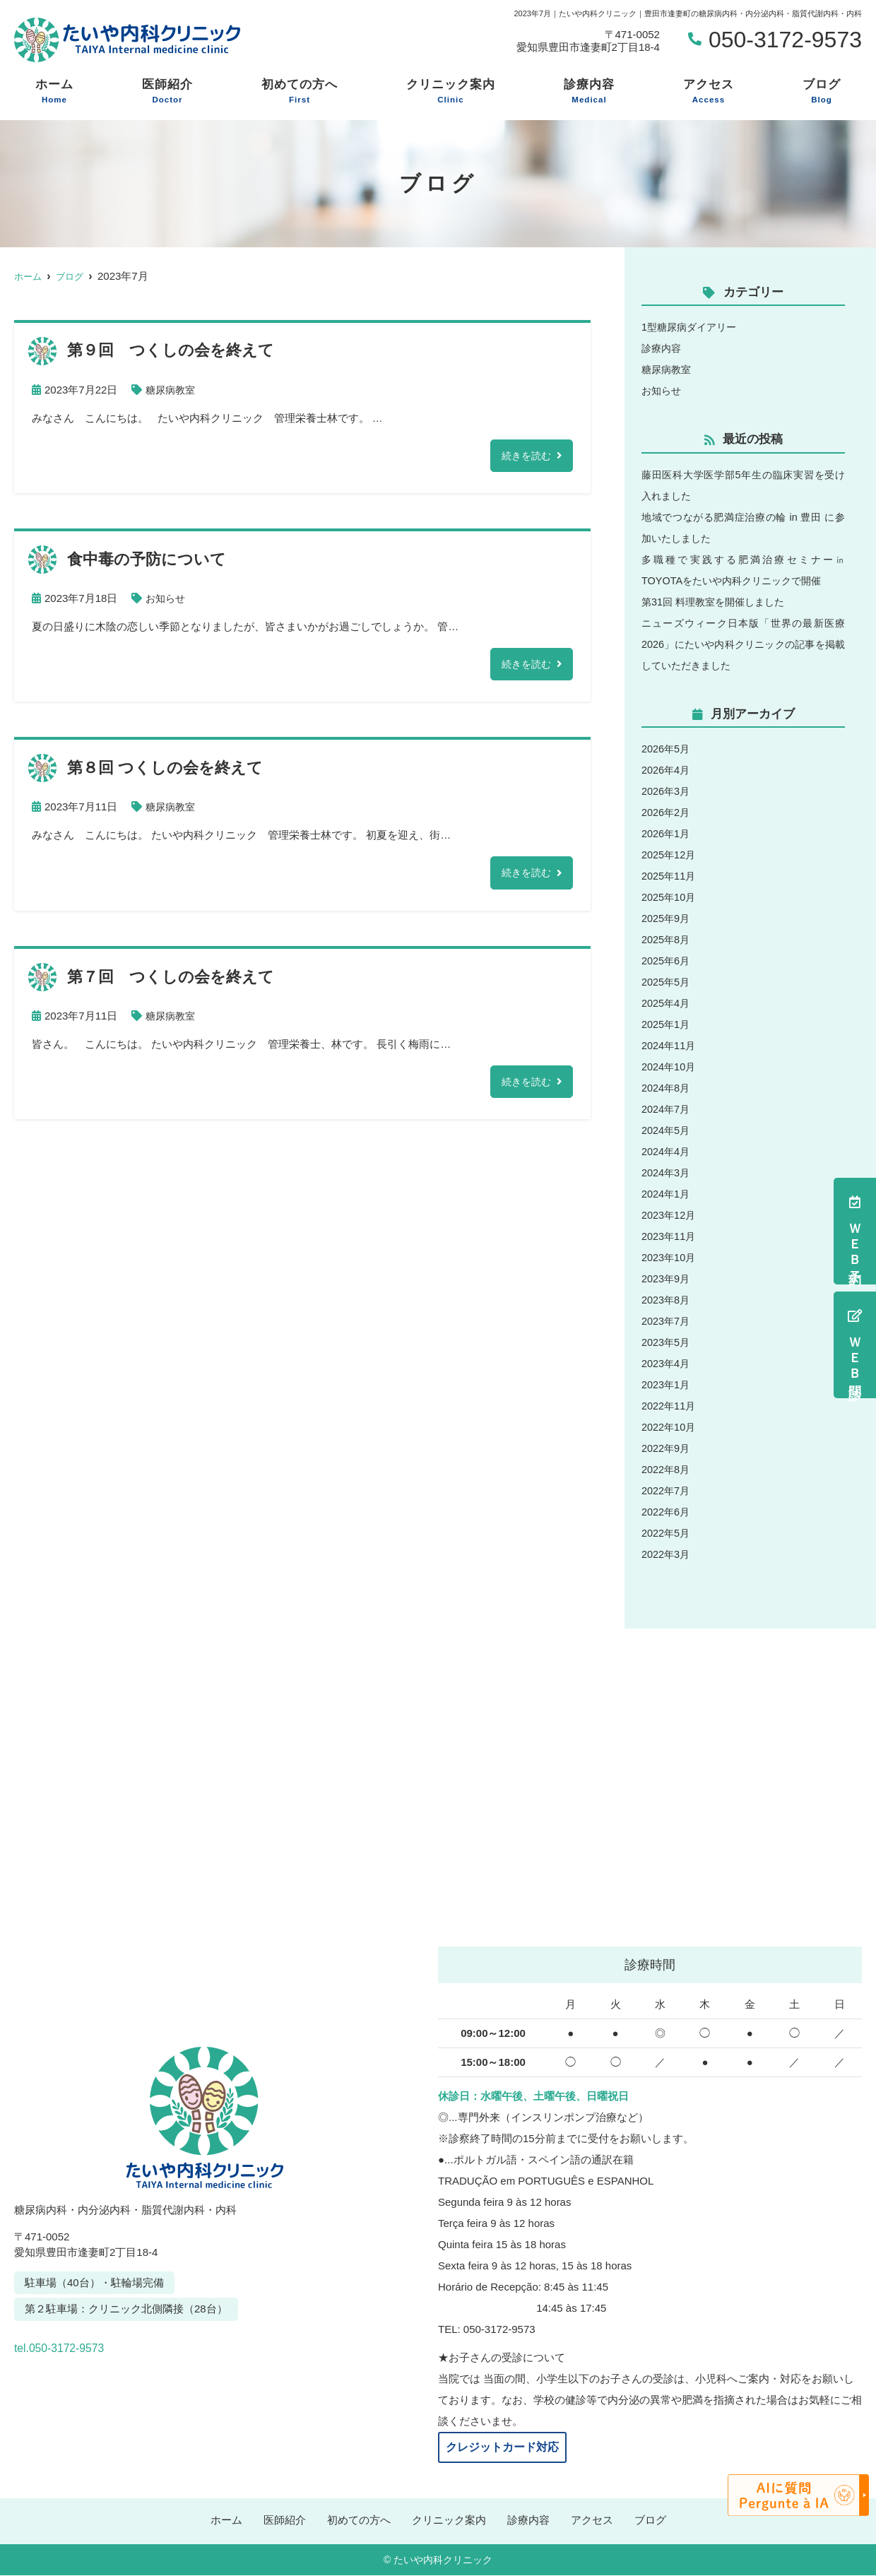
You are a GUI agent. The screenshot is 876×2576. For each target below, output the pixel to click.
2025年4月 (666, 1003)
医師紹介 (167, 92)
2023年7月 (666, 1321)
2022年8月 (666, 1469)
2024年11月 (669, 1045)
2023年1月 (666, 1384)
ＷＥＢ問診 (855, 1345)
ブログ (822, 92)
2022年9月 (666, 1448)
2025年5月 (666, 982)
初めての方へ (299, 92)
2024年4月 (666, 1151)
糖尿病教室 (172, 390)
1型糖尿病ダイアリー (691, 327)
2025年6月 (666, 961)
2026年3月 (666, 791)
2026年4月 (666, 770)
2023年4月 (666, 1363)
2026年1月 (666, 833)
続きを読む (524, 456)
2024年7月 (666, 1109)
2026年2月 (666, 812)
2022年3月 (666, 1554)
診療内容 (589, 92)
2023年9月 (666, 1278)
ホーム (54, 92)
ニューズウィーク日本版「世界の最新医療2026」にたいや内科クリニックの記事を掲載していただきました (743, 644)
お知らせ (167, 599)
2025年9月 (666, 918)
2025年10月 (669, 897)
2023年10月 (669, 1257)
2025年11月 (669, 876)
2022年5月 (666, 1533)
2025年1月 (666, 1024)
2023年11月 (669, 1236)
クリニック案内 (450, 92)
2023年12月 (669, 1215)
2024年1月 (666, 1194)
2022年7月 (666, 1490)
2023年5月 (666, 1342)
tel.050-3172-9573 (111, 2343)
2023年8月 (666, 1300)
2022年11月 (669, 1406)
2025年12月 (669, 855)
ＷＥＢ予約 (855, 1231)
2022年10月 (669, 1427)
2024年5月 (666, 1130)
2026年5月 (666, 749)
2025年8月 (666, 939)
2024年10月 (669, 1066)
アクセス (708, 92)
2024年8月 (666, 1088)
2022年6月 (666, 1512)
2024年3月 (666, 1172)
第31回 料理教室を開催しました (717, 602)
